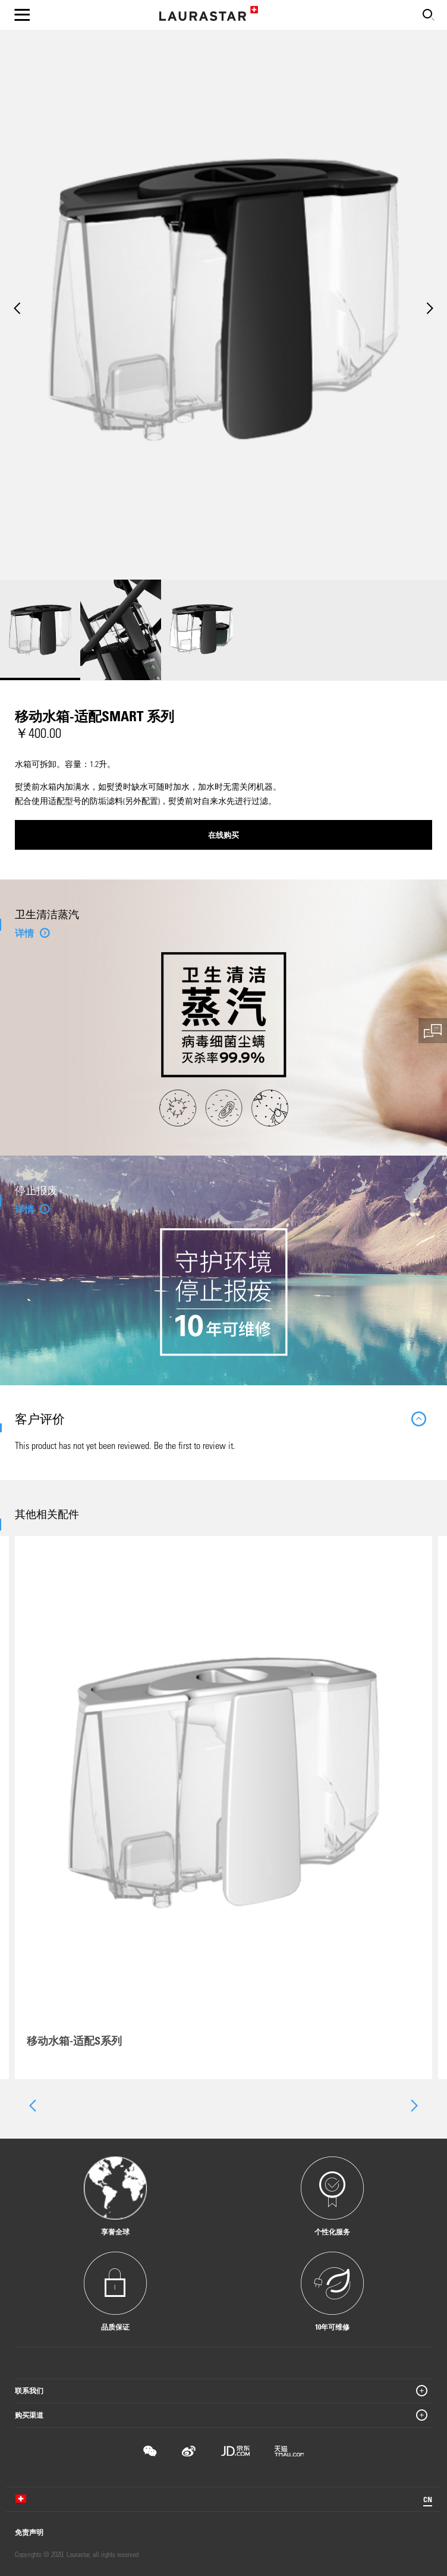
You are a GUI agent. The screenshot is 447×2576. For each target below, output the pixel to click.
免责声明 (29, 2532)
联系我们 (29, 2390)
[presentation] (32, 2106)
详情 (24, 933)
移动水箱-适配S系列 (74, 2040)
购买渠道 (29, 2415)
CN (427, 2499)
